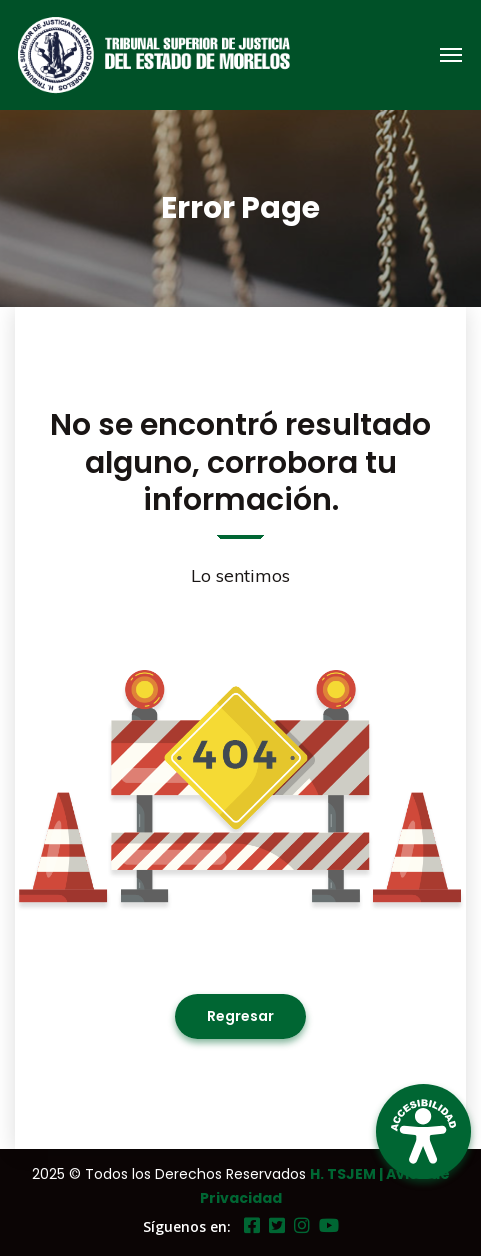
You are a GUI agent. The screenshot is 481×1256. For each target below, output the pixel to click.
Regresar (240, 1016)
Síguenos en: (187, 1226)
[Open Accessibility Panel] (423, 1131)
